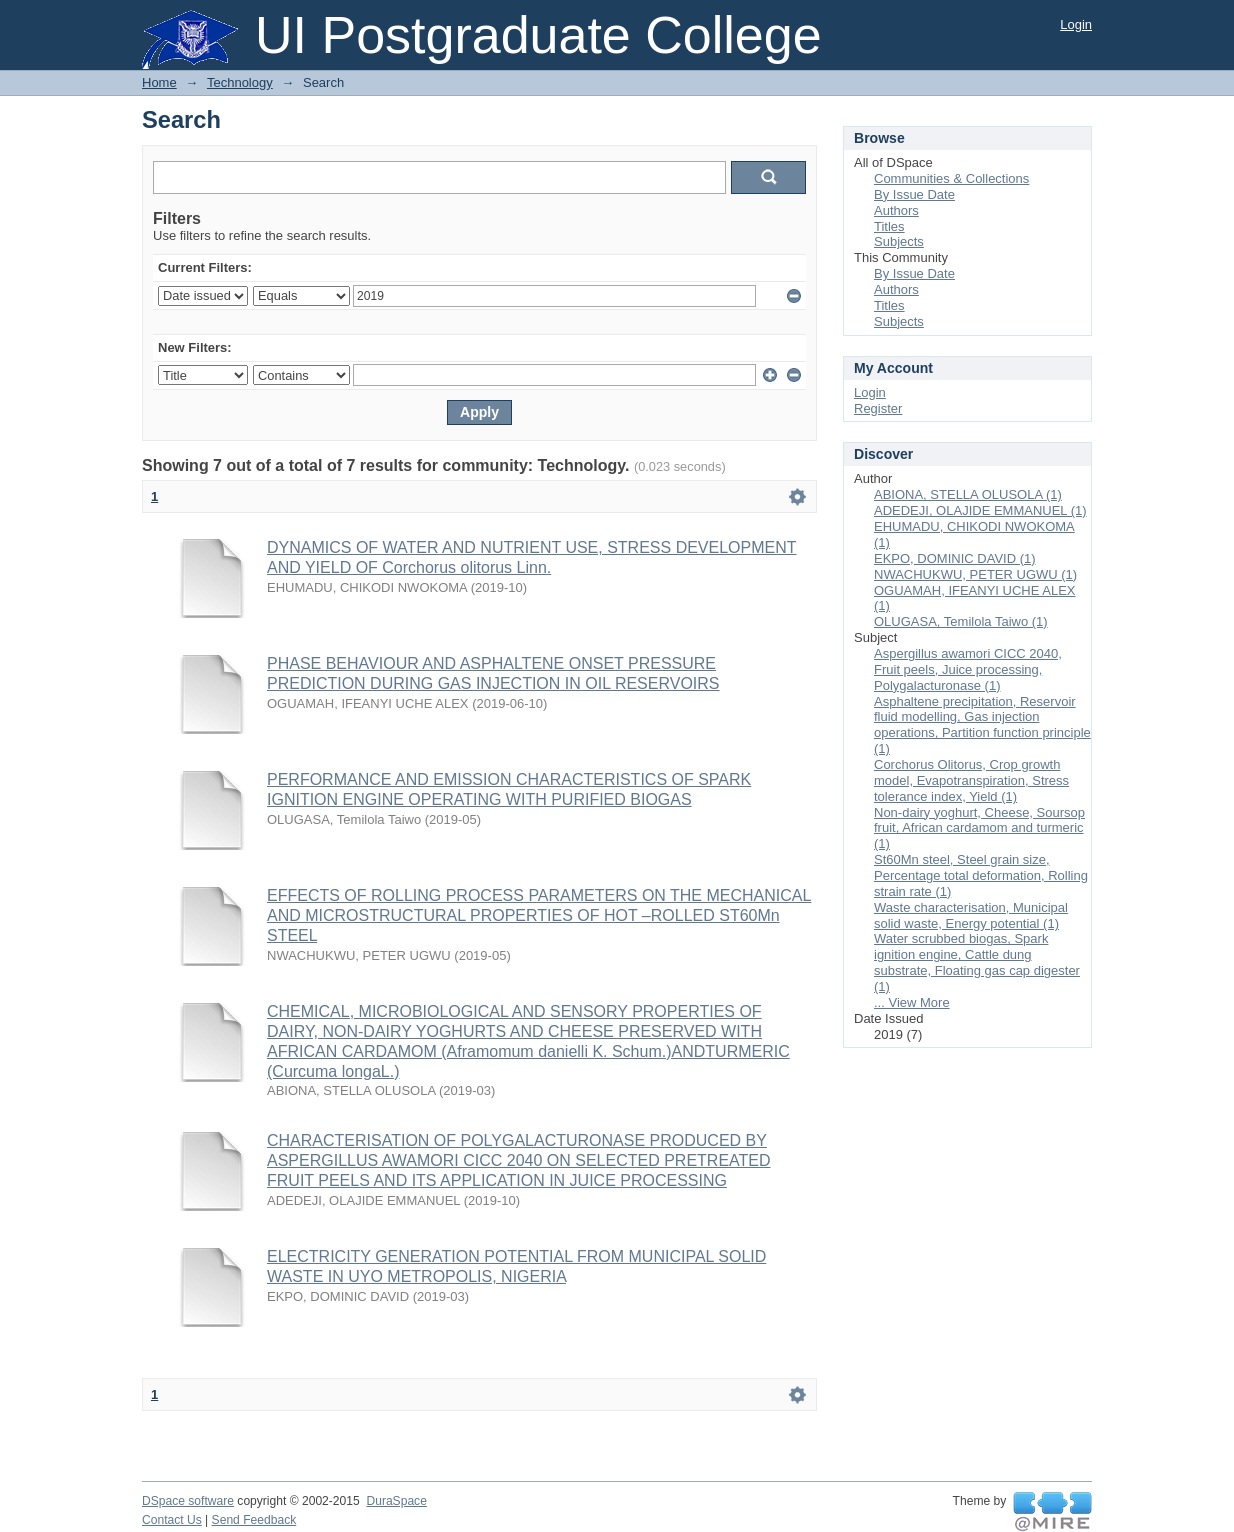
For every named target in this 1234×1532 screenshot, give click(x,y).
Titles (889, 226)
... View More (912, 1002)
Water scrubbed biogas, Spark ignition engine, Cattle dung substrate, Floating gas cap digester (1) (977, 962)
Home (159, 82)
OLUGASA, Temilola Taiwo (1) (961, 621)
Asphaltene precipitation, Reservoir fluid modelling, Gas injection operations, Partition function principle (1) (982, 725)
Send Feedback (254, 1520)
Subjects (899, 241)
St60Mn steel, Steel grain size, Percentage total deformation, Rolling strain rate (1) (981, 875)
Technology (240, 82)
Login (1076, 24)
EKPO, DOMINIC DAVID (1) (955, 558)
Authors (896, 210)
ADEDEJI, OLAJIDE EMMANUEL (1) (980, 510)
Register (878, 408)
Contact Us (172, 1520)
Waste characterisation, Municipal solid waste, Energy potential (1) (971, 915)
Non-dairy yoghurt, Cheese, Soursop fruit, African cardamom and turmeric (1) (979, 828)
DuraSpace (396, 1501)
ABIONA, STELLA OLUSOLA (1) (968, 494)
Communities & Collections (951, 178)
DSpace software (188, 1501)
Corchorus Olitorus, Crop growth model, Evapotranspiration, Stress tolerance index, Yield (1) (971, 780)
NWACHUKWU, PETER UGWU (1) (975, 574)
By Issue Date (914, 194)
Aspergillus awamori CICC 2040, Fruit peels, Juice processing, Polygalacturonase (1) (968, 669)
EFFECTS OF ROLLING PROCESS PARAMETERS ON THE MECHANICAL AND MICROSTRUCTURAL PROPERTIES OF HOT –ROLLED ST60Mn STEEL (539, 915)
